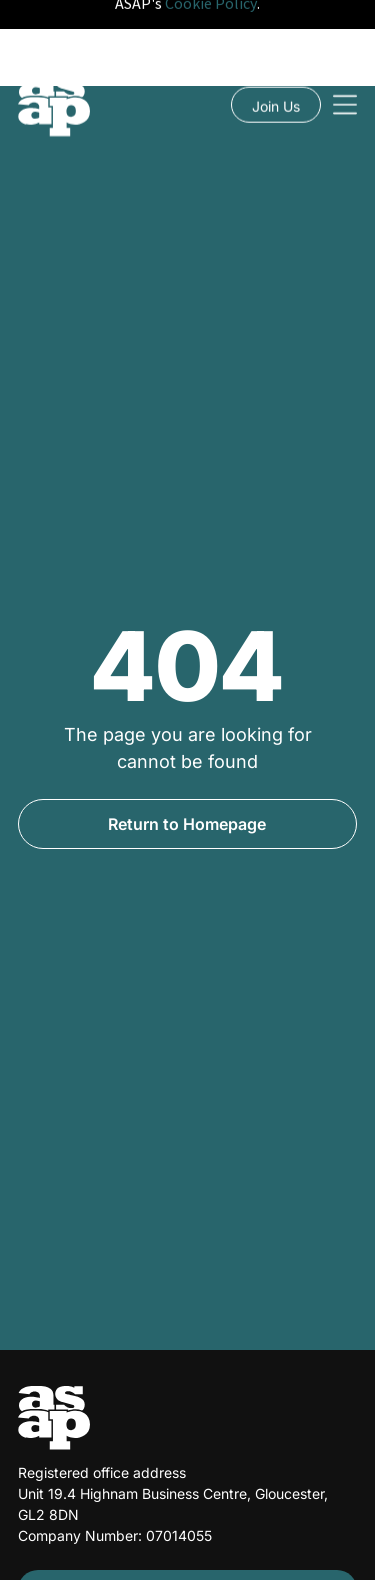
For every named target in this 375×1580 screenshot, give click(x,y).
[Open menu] (345, 44)
